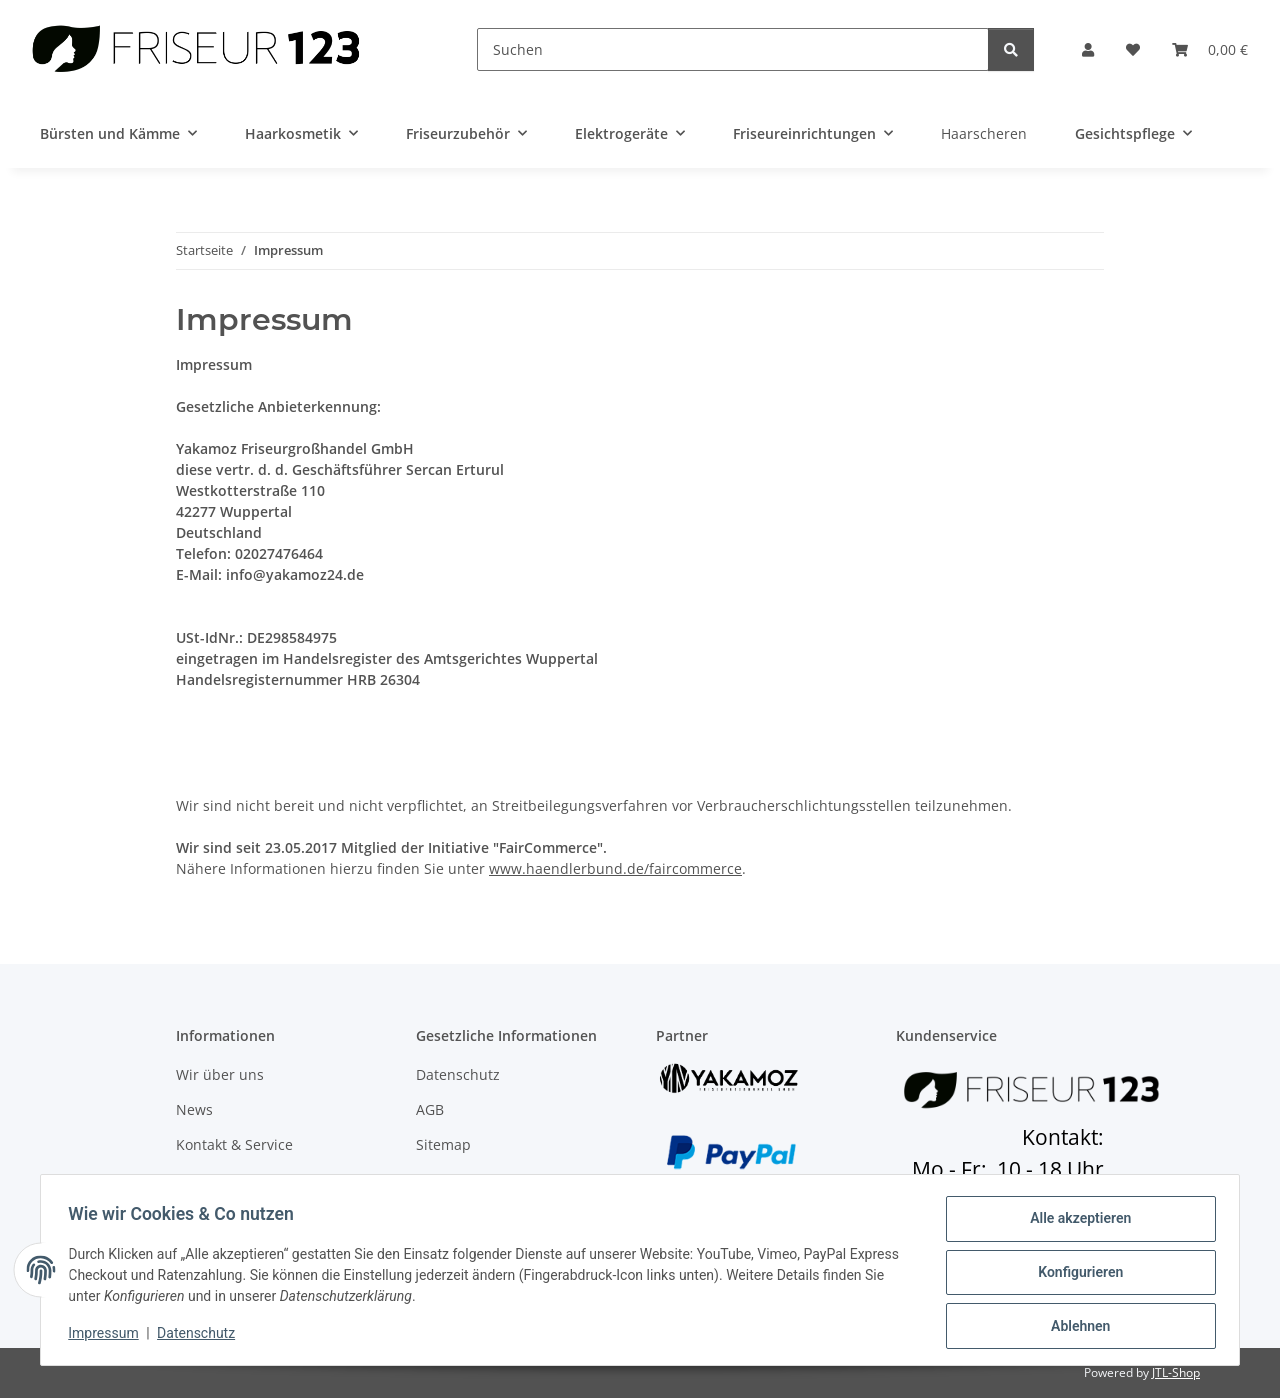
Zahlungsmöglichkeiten (254, 1180)
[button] (1088, 49)
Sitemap (443, 1144)
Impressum (108, 1336)
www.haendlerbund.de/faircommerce (615, 868)
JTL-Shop (1176, 1372)
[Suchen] (733, 49)
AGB (430, 1109)
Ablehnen (1075, 1327)
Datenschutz (201, 1336)
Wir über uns (220, 1074)
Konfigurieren (1075, 1275)
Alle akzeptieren (1075, 1223)
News (194, 1109)
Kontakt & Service (234, 1144)
